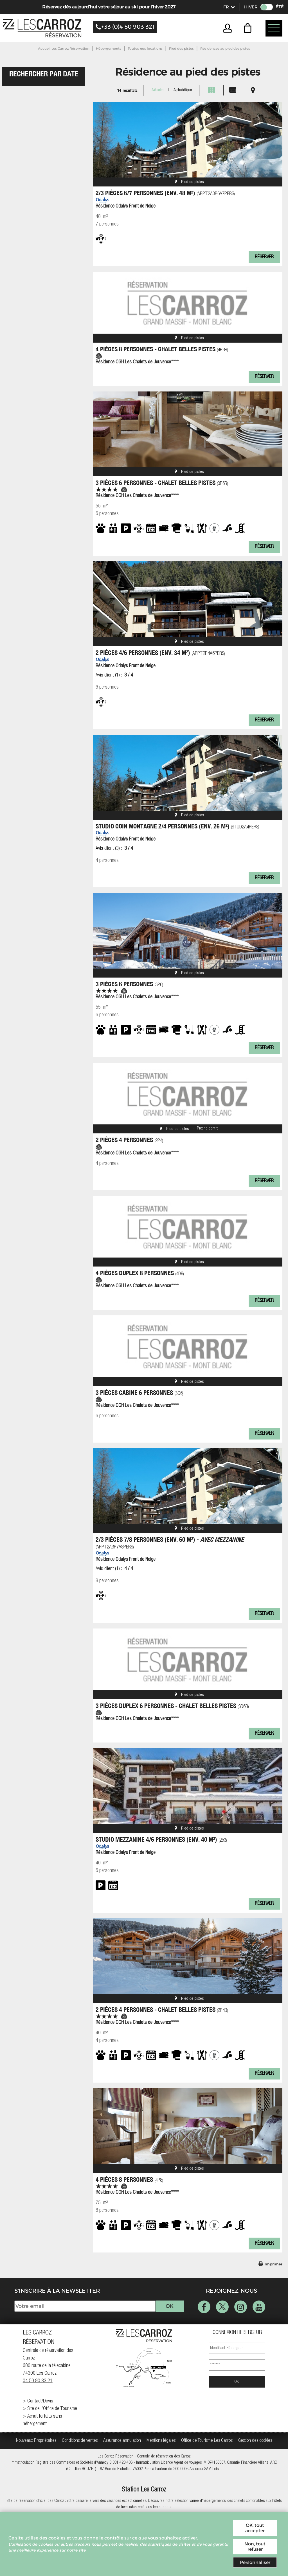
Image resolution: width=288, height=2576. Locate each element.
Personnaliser (255, 2562)
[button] (249, 28)
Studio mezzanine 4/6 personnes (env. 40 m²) (161, 1839)
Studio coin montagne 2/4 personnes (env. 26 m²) (177, 826)
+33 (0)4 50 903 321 (127, 26)
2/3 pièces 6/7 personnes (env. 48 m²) (165, 193)
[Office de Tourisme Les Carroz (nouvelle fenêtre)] (207, 2440)
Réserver (264, 257)
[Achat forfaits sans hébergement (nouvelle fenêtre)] (51, 2420)
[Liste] (232, 90)
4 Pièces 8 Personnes (129, 2179)
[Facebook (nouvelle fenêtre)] (204, 2307)
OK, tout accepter (255, 2528)
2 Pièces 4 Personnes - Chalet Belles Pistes (162, 2009)
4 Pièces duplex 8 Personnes (140, 1273)
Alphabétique (183, 90)
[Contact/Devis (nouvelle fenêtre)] (51, 2401)
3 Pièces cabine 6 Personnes (139, 1392)
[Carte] (253, 90)
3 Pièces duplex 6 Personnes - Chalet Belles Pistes (172, 1705)
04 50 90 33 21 (38, 2381)
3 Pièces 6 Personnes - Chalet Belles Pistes (162, 482)
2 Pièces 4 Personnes (129, 1140)
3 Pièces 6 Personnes (129, 984)
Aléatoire (157, 90)
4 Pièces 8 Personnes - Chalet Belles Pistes (162, 349)
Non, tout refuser (255, 2546)
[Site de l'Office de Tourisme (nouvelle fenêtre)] (51, 2409)
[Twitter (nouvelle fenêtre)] (222, 2307)
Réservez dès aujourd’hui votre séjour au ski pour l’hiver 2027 (109, 7)
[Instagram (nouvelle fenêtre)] (240, 2307)
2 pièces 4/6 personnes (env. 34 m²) (160, 652)
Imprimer (273, 2264)
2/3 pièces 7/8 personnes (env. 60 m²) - (170, 1543)
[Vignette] (211, 90)
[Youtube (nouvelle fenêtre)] (259, 2307)
